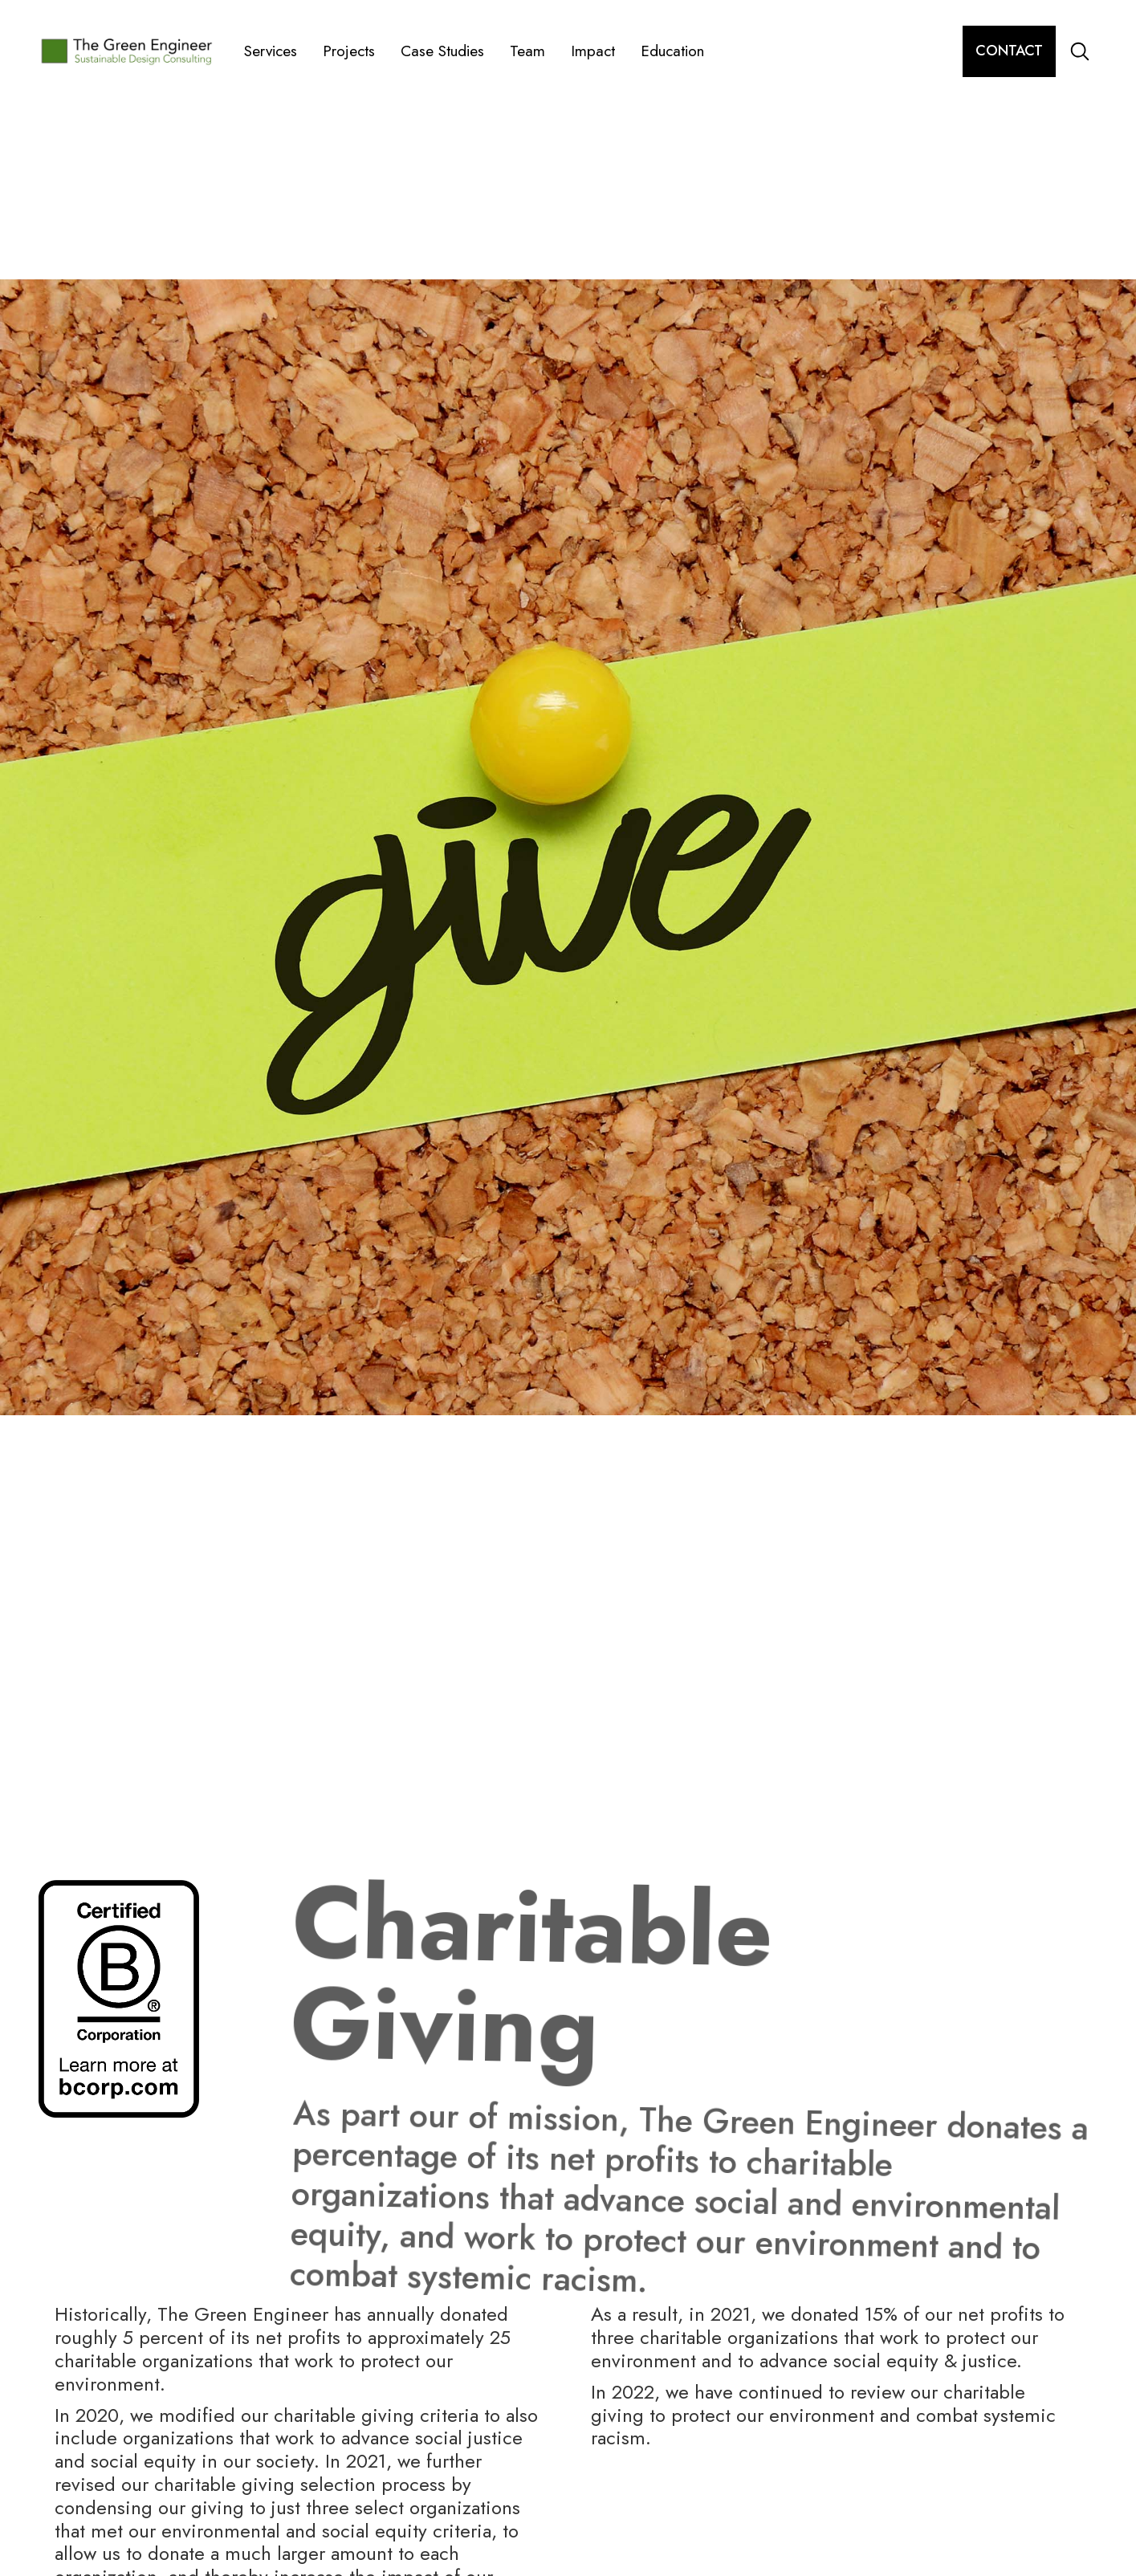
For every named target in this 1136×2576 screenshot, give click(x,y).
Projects (349, 50)
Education (672, 50)
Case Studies (442, 50)
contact (1009, 50)
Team (527, 50)
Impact (593, 50)
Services (270, 50)
